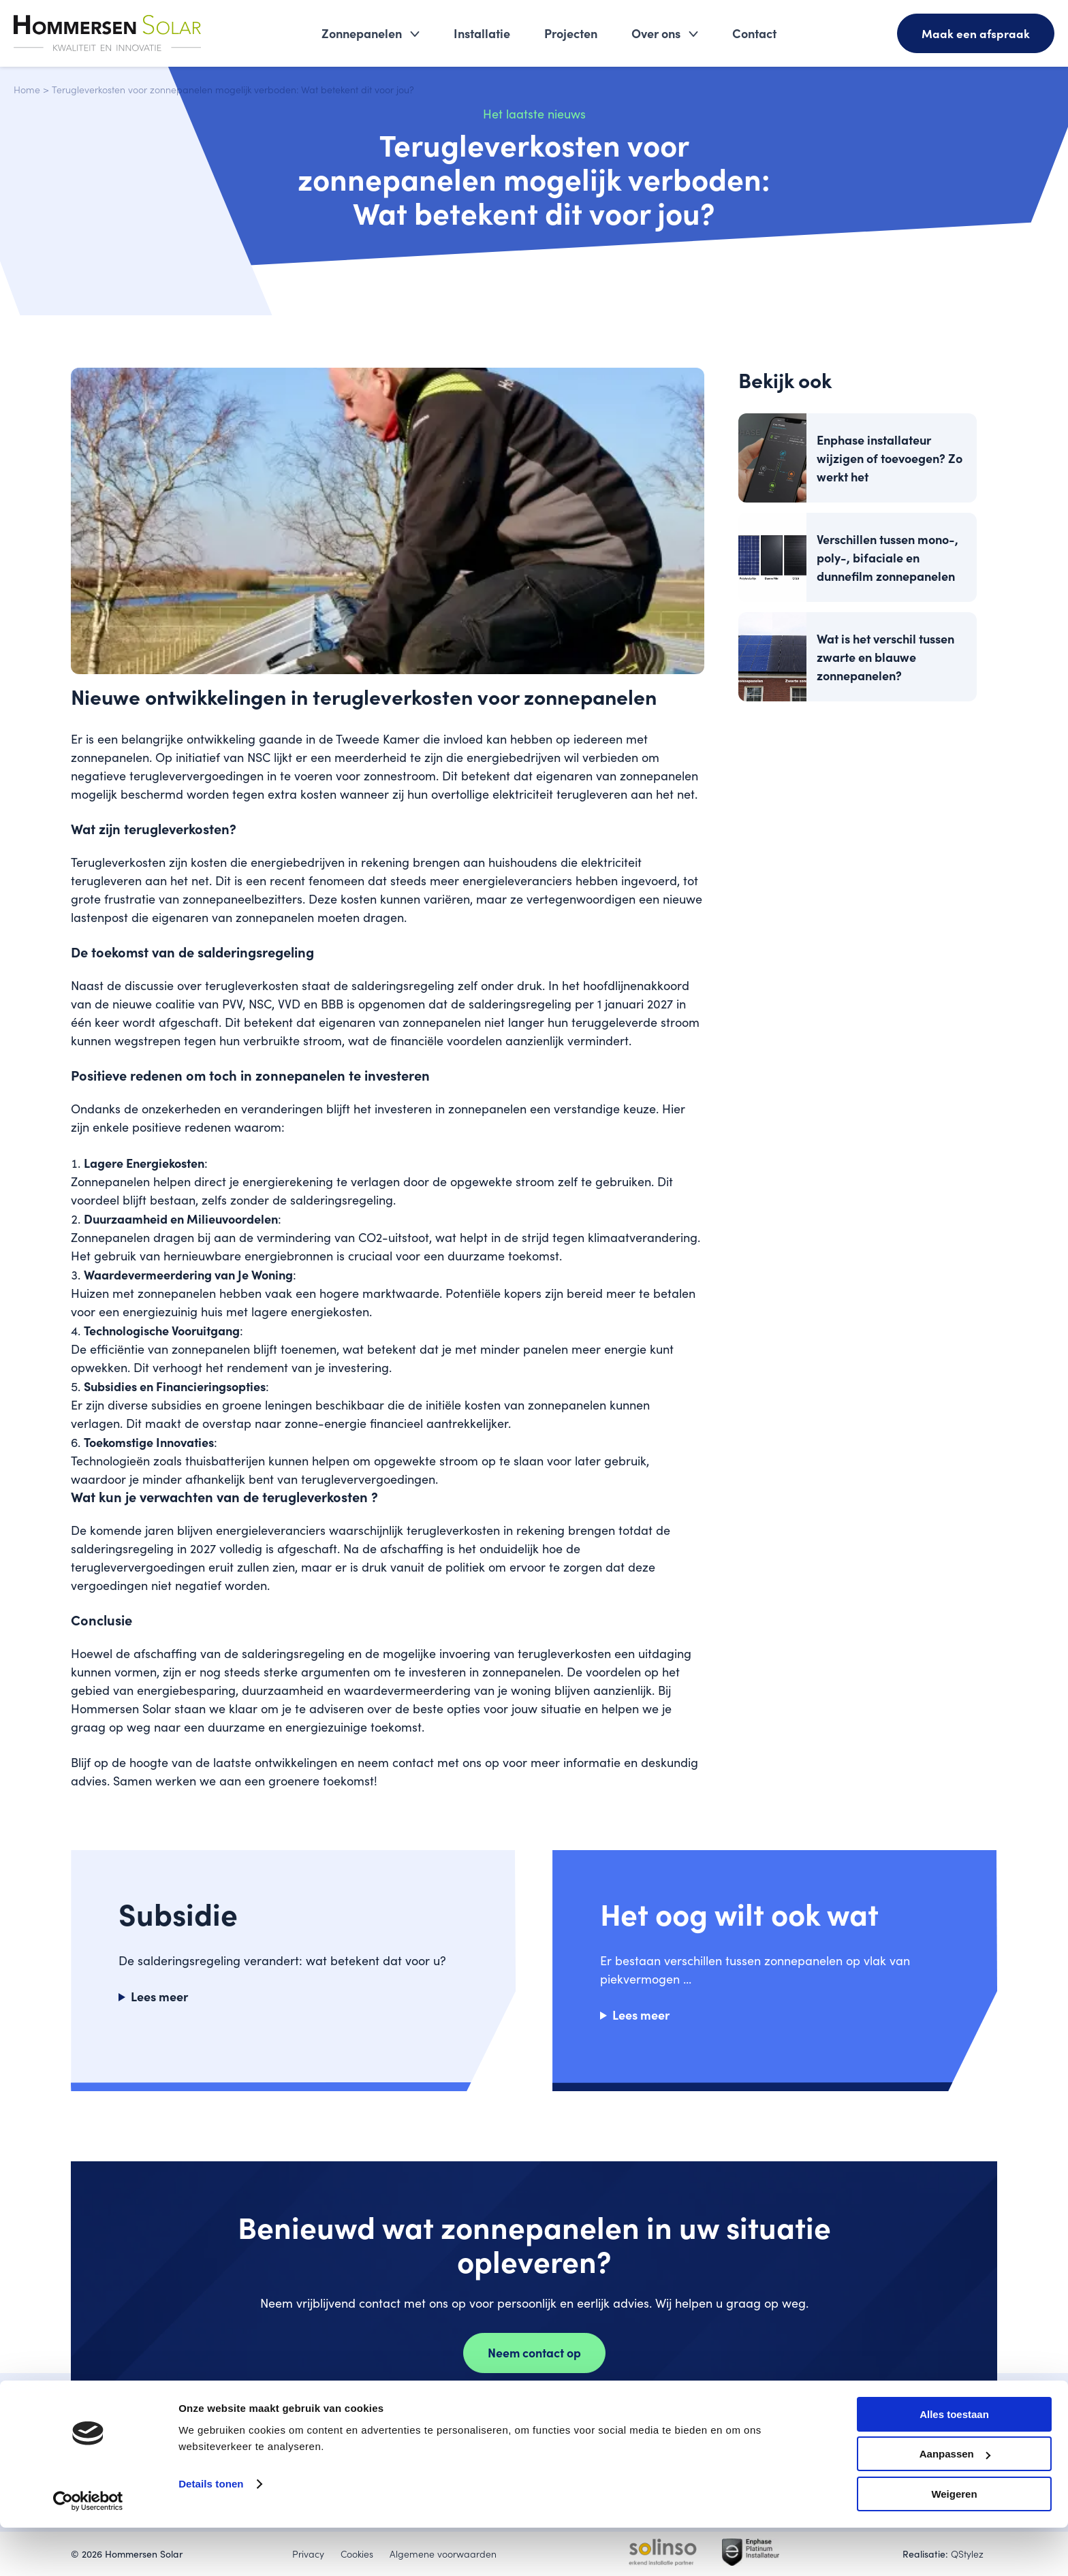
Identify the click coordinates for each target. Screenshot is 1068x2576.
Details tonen (210, 2532)
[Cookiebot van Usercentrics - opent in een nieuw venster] (88, 2549)
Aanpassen (955, 2503)
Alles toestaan (954, 2462)
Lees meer (159, 1996)
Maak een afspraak (975, 33)
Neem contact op (534, 2353)
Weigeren (954, 2542)
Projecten (570, 33)
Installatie (481, 33)
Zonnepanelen (361, 33)
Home (27, 89)
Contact (754, 33)
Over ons (655, 33)
